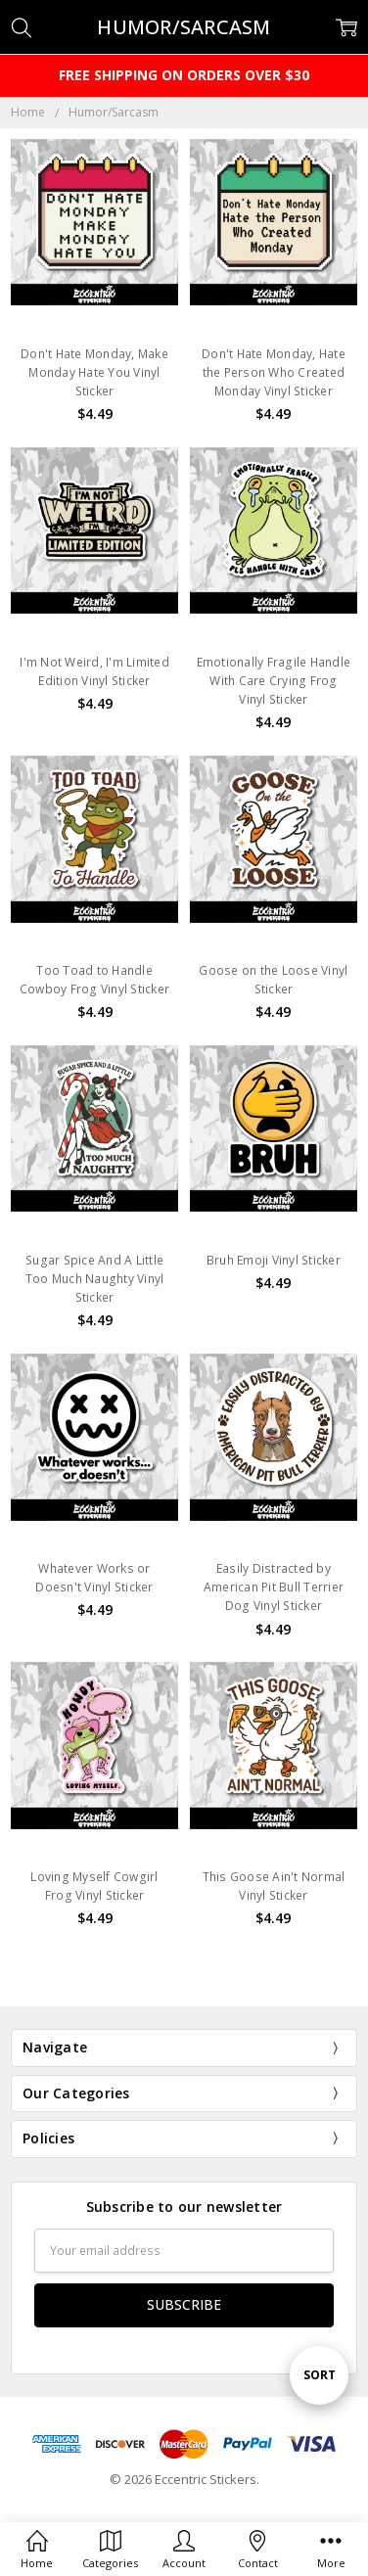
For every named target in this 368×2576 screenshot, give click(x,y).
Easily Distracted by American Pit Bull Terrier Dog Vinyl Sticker (274, 1587)
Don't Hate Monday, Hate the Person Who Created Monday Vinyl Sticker (273, 372)
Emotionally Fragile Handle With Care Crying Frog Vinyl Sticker (274, 681)
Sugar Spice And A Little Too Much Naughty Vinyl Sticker (94, 1279)
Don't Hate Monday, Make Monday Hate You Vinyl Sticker (94, 372)
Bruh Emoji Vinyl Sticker (274, 1260)
